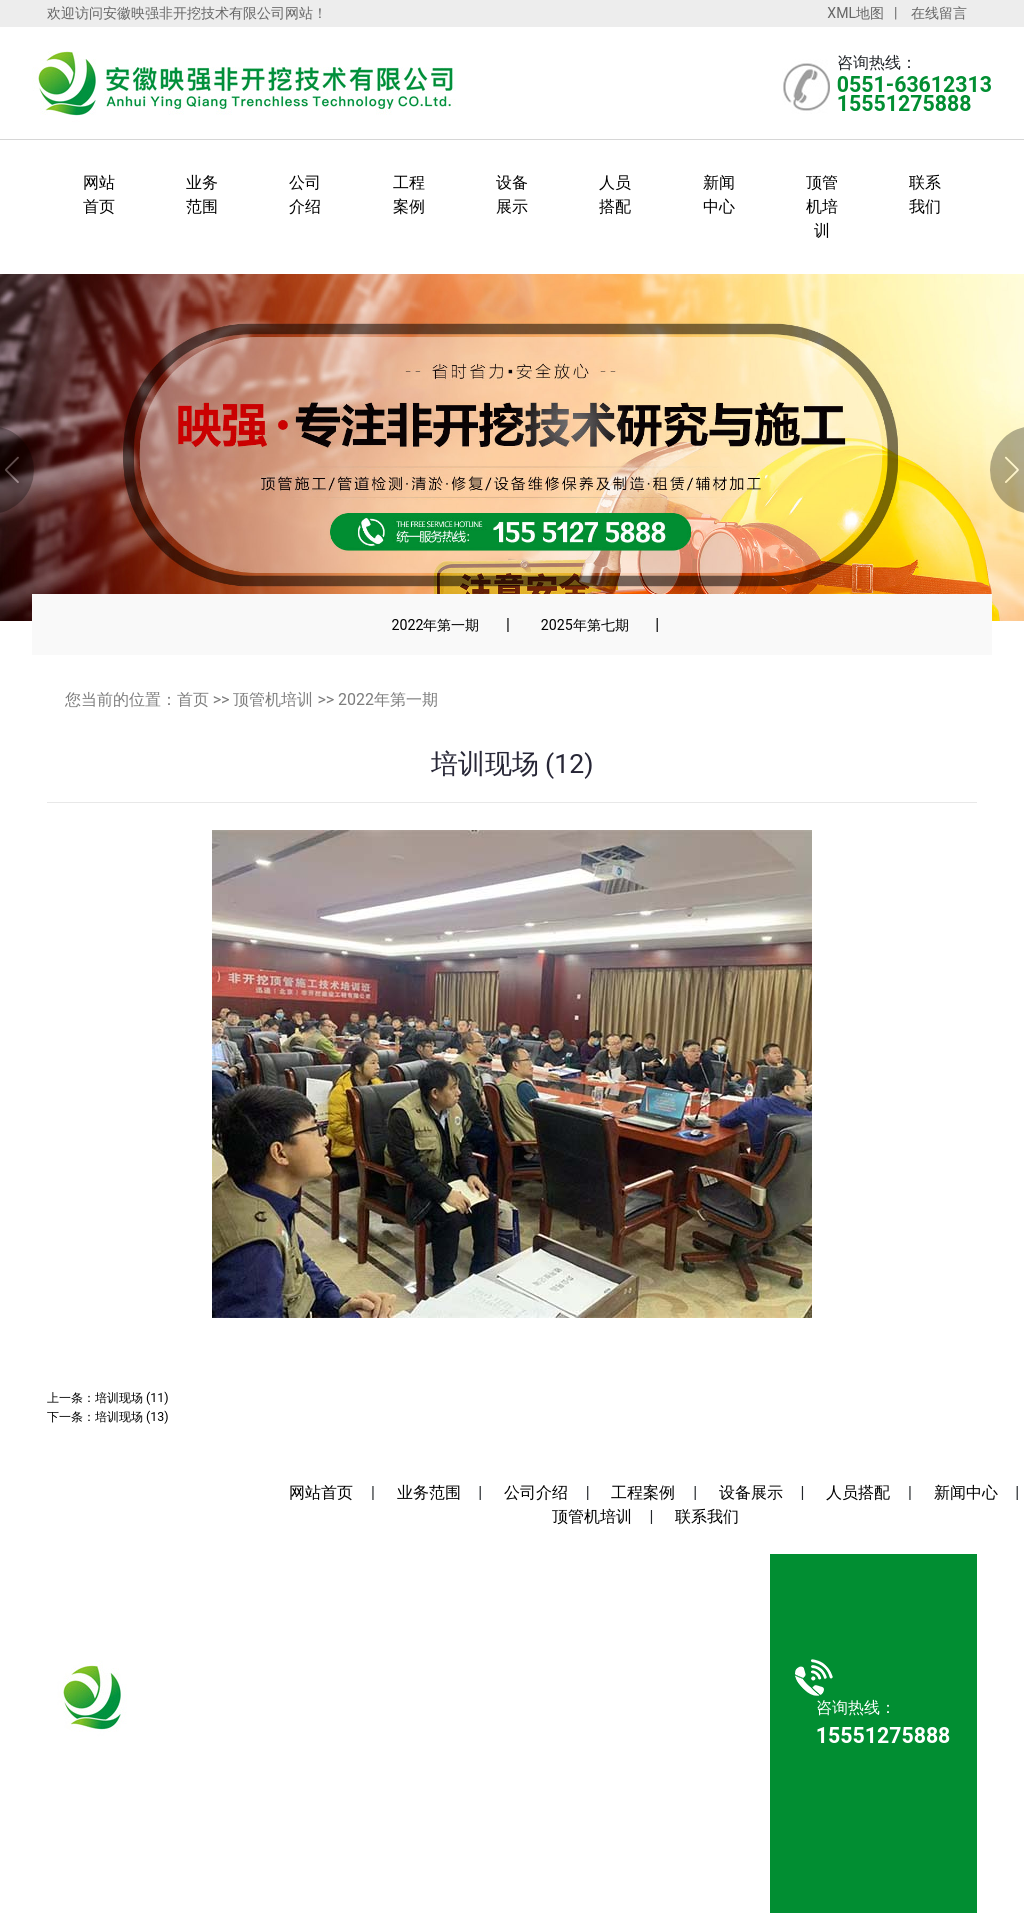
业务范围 (429, 1492)
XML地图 (855, 13)
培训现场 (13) (132, 1416)
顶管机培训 (822, 206)
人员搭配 (858, 1492)
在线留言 (939, 13)
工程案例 (643, 1492)
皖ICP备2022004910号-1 (610, 1771)
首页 (193, 699)
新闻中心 (966, 1492)
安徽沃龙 (616, 1814)
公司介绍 (536, 1492)
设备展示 (751, 1492)
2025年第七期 (585, 625)
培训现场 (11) (132, 1397)
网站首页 (321, 1492)
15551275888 (133, 1770)
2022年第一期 (435, 625)
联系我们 (707, 1516)
